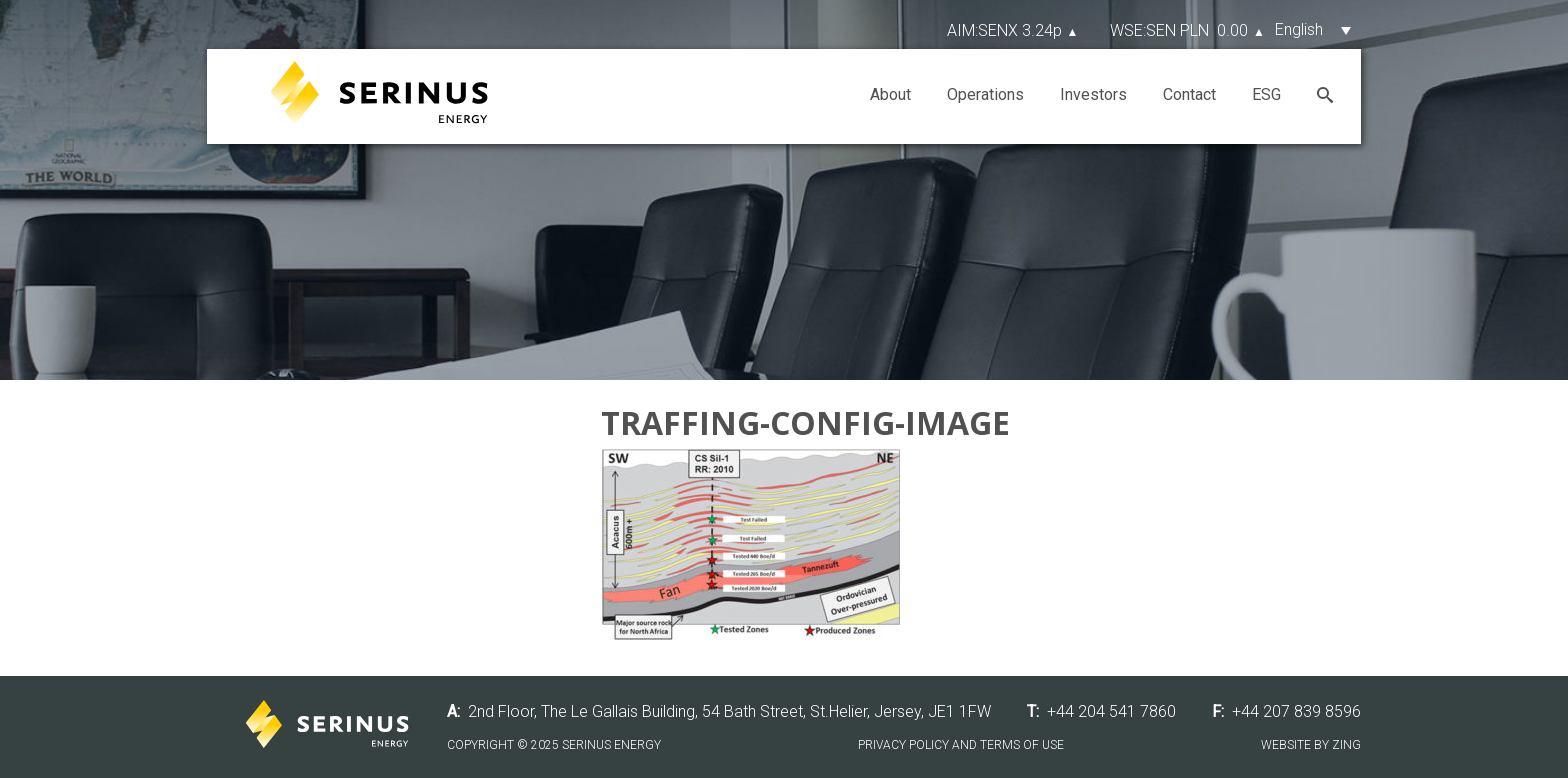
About (890, 94)
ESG (1266, 94)
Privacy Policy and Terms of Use (961, 745)
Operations (985, 94)
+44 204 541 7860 (1111, 711)
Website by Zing (1311, 745)
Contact (1189, 94)
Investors (1093, 94)
